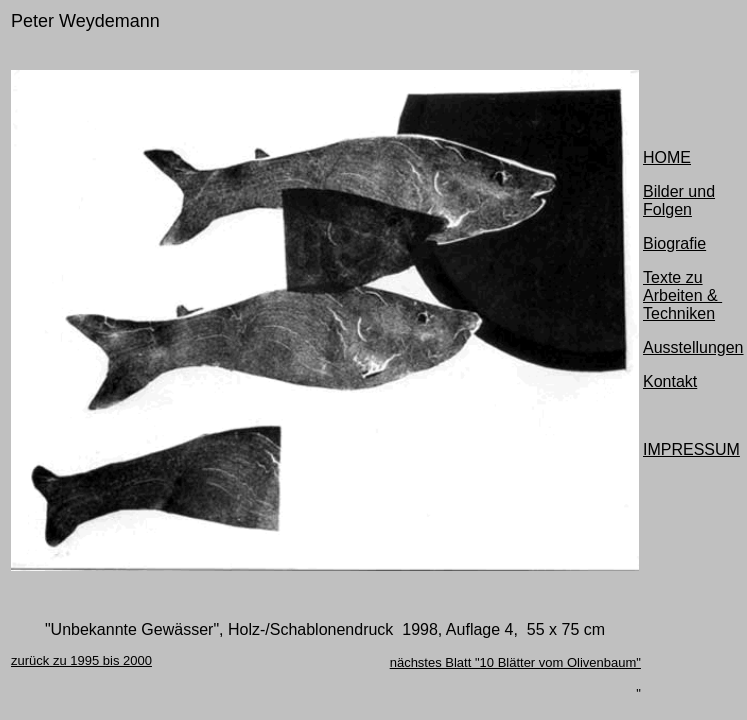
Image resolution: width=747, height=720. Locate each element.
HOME (667, 157)
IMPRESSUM (691, 449)
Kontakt (670, 381)
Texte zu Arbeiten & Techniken (682, 295)
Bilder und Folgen (679, 200)
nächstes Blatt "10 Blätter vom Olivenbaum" (515, 662)
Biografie (674, 243)
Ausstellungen (693, 347)
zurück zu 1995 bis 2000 (81, 660)
